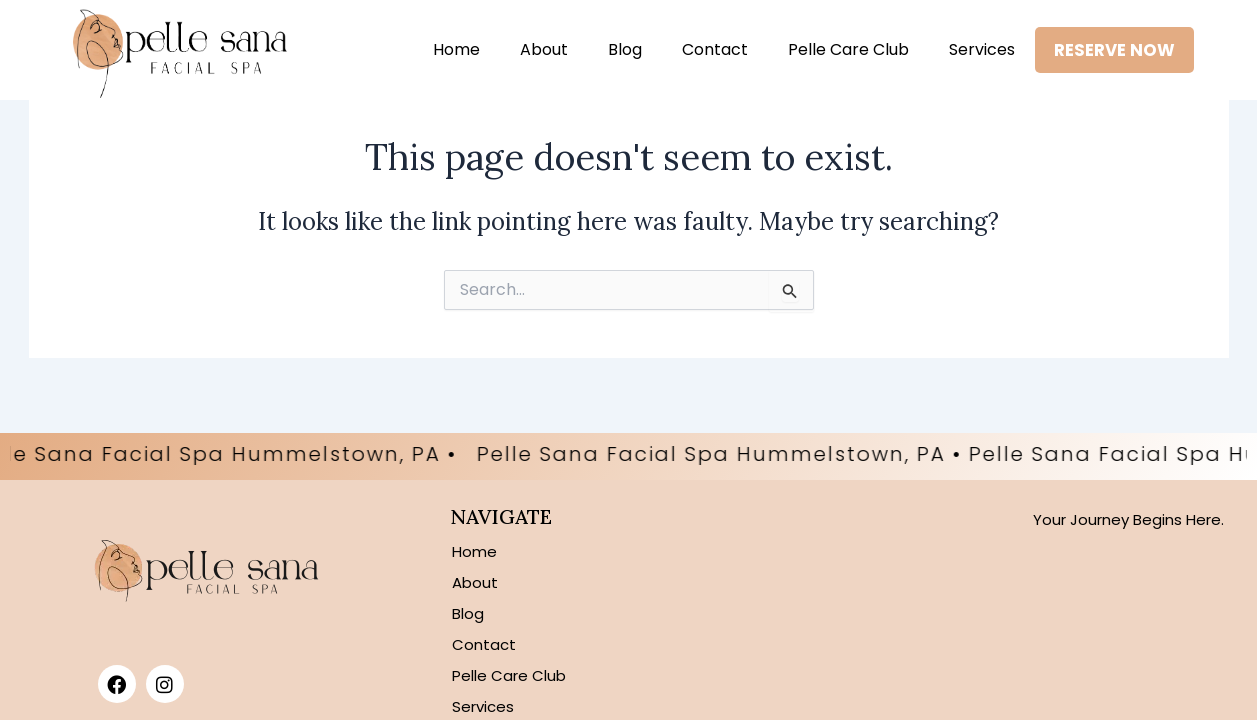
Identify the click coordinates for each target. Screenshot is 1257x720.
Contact (713, 49)
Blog (623, 49)
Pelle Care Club (846, 49)
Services (980, 49)
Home (454, 49)
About (542, 49)
